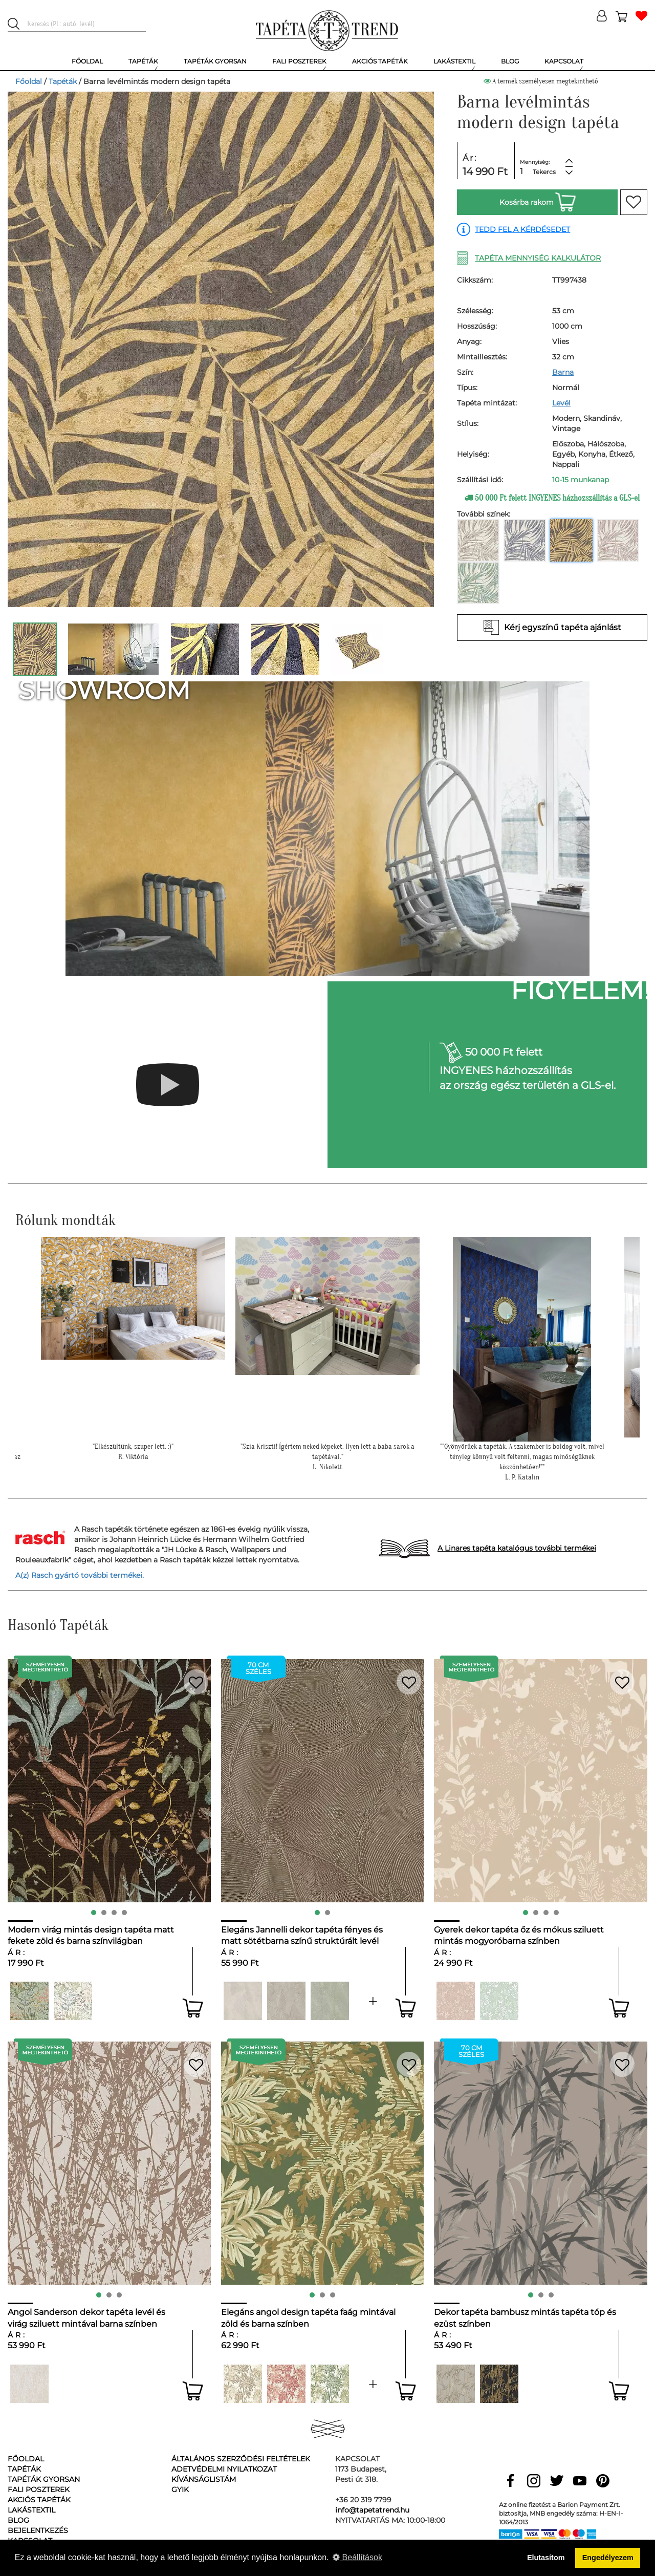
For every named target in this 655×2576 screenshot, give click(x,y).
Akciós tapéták (39, 2499)
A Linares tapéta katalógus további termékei (517, 1548)
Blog (18, 2520)
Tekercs (544, 172)
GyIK (180, 2489)
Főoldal (28, 81)
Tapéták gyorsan (44, 2479)
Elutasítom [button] (546, 2557)
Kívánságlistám (203, 2479)
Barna (563, 372)
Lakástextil (31, 2510)
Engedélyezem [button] (608, 2557)
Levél (561, 402)
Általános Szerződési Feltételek (240, 2458)
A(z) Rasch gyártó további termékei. (79, 1575)
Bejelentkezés (38, 2530)
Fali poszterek (39, 2489)
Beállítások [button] (357, 2557)
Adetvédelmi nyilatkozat (224, 2469)
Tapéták (63, 81)
